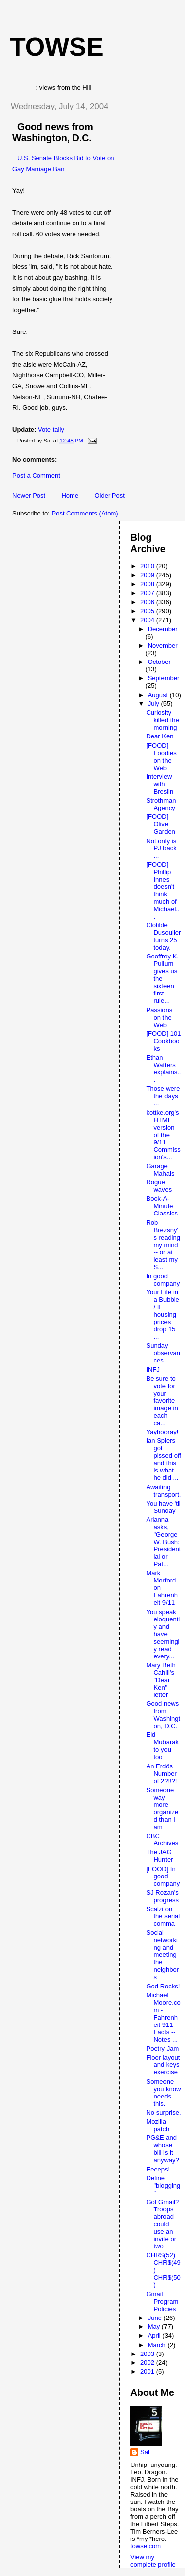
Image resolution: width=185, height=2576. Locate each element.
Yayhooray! (162, 1431)
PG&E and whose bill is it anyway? (162, 2149)
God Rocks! (163, 1986)
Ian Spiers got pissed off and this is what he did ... (163, 1459)
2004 (148, 620)
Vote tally (51, 429)
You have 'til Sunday (163, 1507)
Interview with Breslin (159, 784)
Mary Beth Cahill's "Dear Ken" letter (160, 1679)
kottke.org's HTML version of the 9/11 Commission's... (163, 1135)
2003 (148, 2353)
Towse (57, 47)
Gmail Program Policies (162, 2301)
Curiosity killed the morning (162, 720)
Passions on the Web (159, 1017)
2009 (148, 575)
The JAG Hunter (159, 1855)
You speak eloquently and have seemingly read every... (163, 1634)
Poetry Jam (162, 2048)
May (155, 2326)
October (159, 661)
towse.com (145, 2546)
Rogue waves (159, 1185)
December (163, 629)
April (155, 2335)
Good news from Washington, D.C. (52, 132)
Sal (144, 2452)
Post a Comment (36, 475)
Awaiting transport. (163, 1490)
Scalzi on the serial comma (163, 1916)
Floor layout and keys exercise (163, 2065)
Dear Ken (159, 736)
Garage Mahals (160, 1169)
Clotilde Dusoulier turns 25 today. (163, 936)
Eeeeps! (158, 2169)
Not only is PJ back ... (161, 848)
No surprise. (163, 2112)
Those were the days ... (163, 1096)
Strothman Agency (161, 804)
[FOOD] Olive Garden (160, 824)
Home (69, 495)
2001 (148, 2371)
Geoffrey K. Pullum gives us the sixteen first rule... (162, 978)
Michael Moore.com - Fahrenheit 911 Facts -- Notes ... (163, 2017)
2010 (148, 566)
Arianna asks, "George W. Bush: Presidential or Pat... (163, 1542)
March (158, 2345)
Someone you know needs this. (163, 2092)
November (163, 645)
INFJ (152, 1369)
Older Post (109, 495)
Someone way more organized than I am (162, 1808)
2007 (148, 593)
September (164, 678)
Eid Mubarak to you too (162, 1746)
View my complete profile (153, 2560)
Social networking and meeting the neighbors (162, 1955)
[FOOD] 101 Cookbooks (163, 1041)
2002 (148, 2362)
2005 (148, 611)
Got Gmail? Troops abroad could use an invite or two (162, 2224)
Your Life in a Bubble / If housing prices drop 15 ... (162, 1314)
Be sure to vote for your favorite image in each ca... (162, 1401)
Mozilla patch (157, 2125)
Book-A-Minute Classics (161, 1206)
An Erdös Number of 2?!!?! (161, 1774)
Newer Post (28, 495)
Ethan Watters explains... (163, 1068)
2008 (148, 584)
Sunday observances (163, 1353)
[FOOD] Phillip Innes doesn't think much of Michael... (162, 890)
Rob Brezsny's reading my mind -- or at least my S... (163, 1245)
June (156, 2317)
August (159, 695)
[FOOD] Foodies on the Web (161, 757)
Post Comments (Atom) (85, 513)
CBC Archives (162, 1839)
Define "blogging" (163, 2185)
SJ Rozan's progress (162, 1896)
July (154, 703)
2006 (148, 602)
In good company (163, 1279)
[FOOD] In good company (163, 1876)
